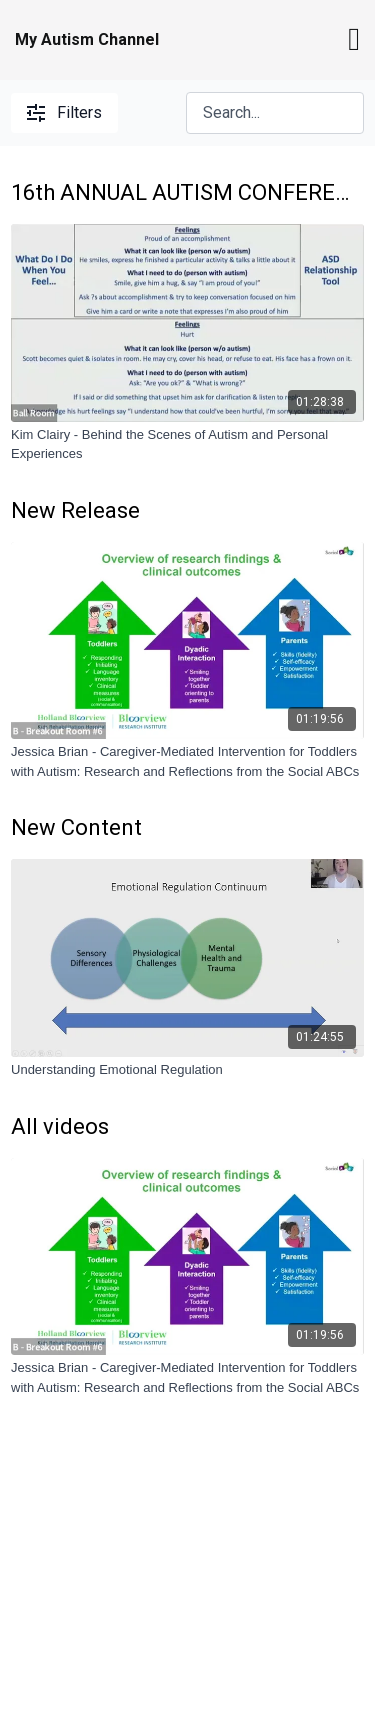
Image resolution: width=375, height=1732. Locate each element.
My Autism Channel (87, 39)
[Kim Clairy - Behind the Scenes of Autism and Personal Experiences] (187, 444)
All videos (60, 1126)
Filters (64, 112)
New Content (76, 827)
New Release (75, 510)
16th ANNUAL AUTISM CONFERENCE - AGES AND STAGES (187, 192)
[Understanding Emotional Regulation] (187, 1070)
